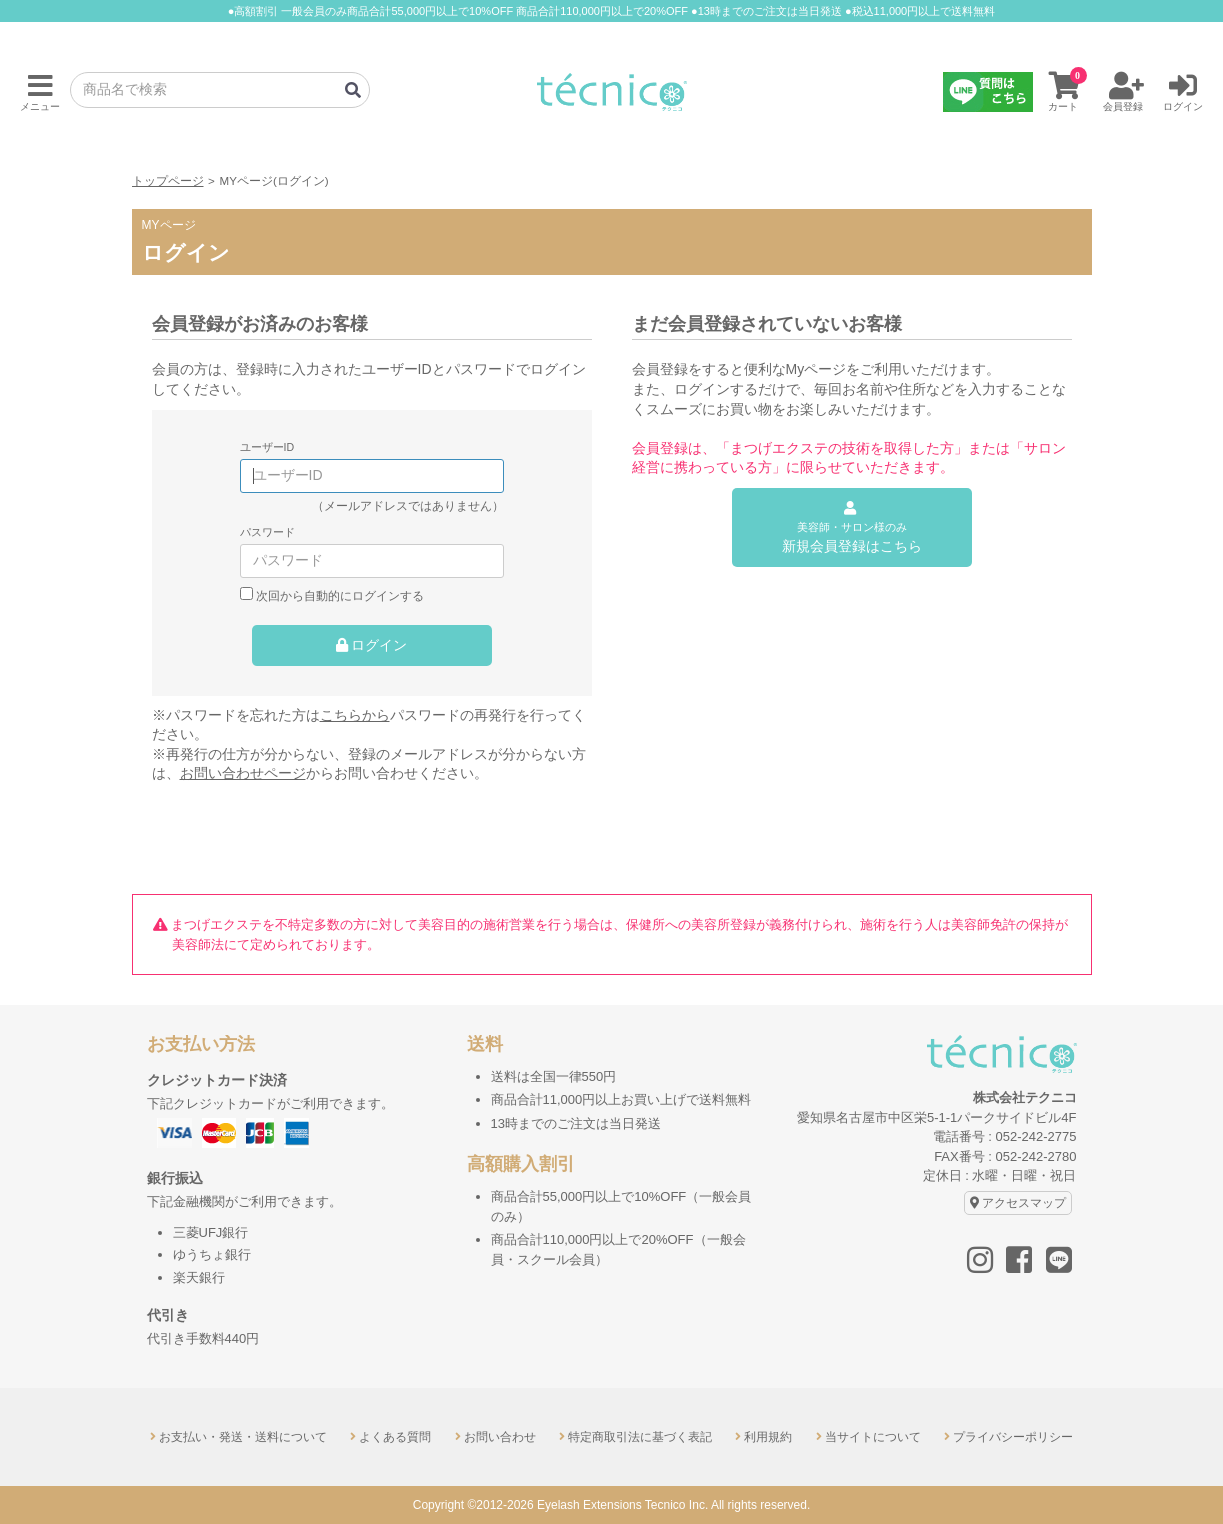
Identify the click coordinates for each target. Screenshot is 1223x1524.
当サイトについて (873, 1437)
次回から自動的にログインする (340, 595)
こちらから (355, 715)
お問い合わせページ (243, 773)
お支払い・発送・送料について (243, 1437)
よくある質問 (395, 1437)
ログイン (379, 645)
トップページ (168, 180)
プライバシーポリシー (1013, 1437)
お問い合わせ (500, 1437)
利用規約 (768, 1437)
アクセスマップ (1024, 1203)
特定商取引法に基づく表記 (640, 1437)
